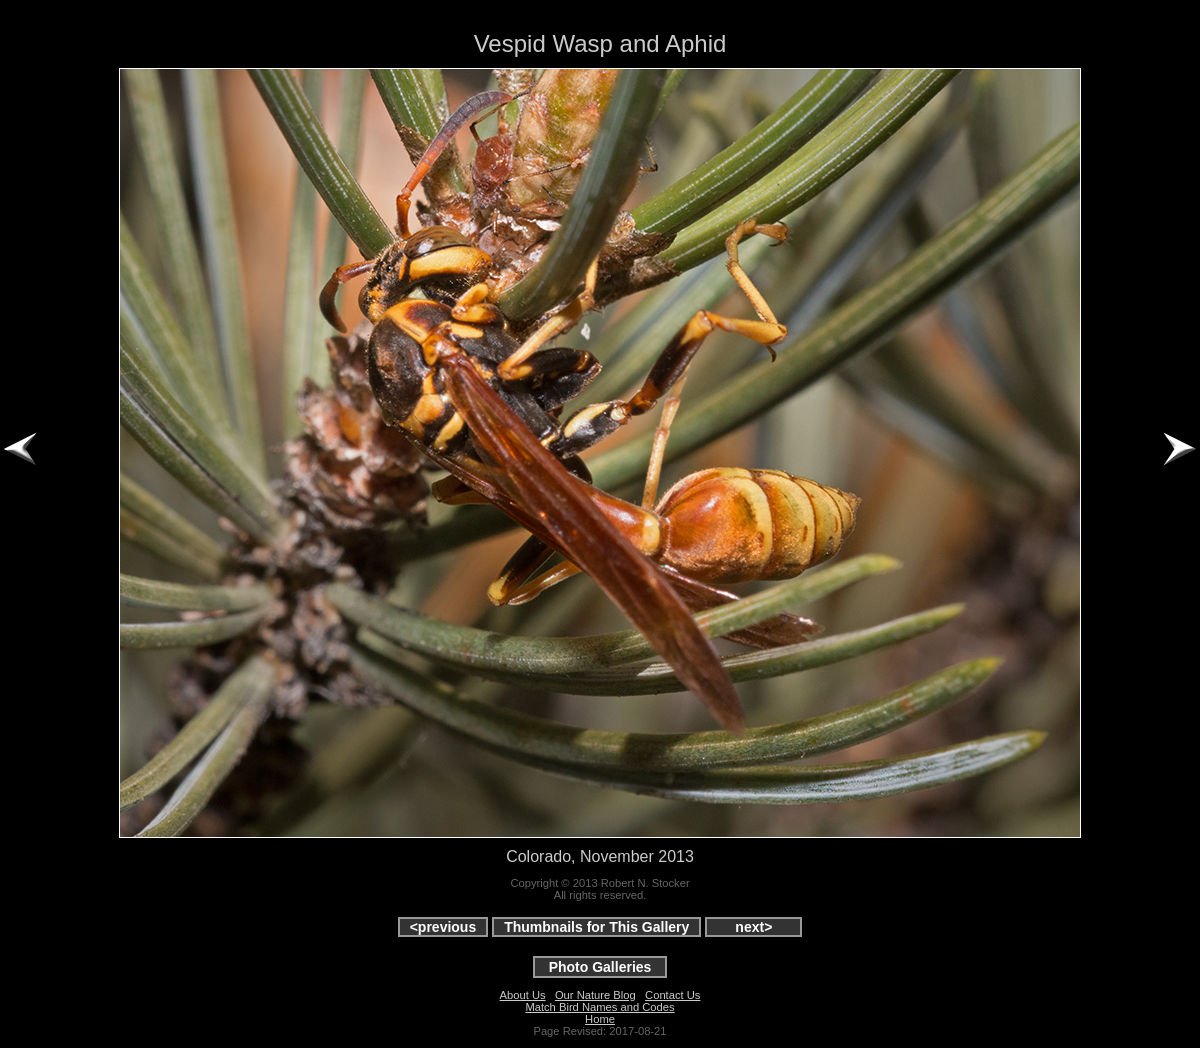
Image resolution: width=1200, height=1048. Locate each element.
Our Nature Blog (595, 995)
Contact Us (672, 995)
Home (600, 1019)
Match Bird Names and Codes (599, 1007)
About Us (523, 995)
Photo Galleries (600, 967)
